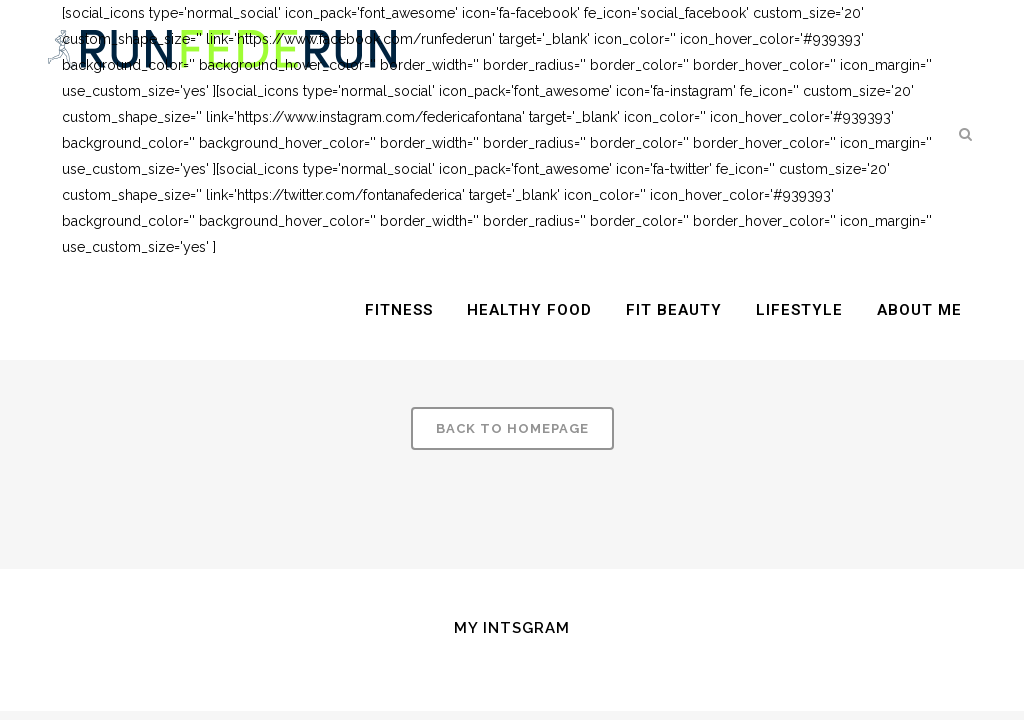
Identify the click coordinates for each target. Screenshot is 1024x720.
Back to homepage (512, 428)
